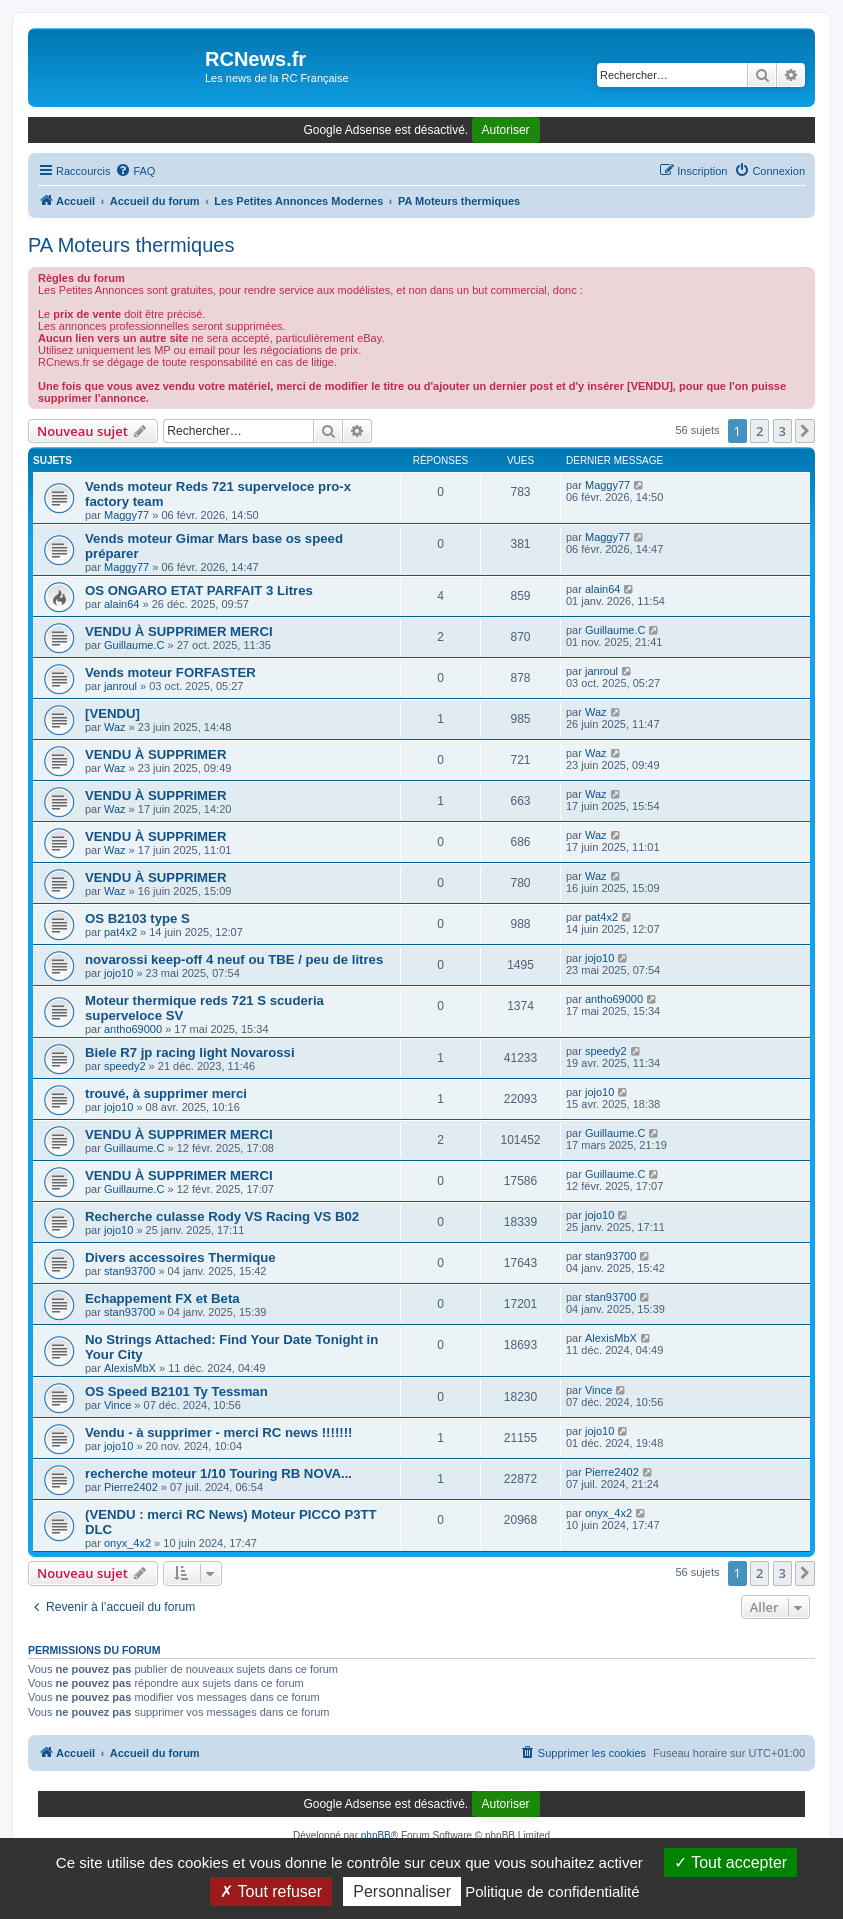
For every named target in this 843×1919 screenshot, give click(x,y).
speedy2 (125, 1066)
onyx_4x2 (127, 1543)
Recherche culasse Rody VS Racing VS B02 (222, 1216)
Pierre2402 (131, 1487)
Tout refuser (271, 1891)
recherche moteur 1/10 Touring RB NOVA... (218, 1473)
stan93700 (129, 1271)
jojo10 (118, 973)
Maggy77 (126, 515)
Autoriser (506, 130)
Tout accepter (730, 1862)
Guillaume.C (134, 645)
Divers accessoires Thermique (180, 1257)
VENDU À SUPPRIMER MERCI (179, 631)
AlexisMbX (130, 1368)
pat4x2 (120, 932)
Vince (117, 1405)
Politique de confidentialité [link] (552, 1891)
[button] (805, 431)
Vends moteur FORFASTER (170, 672)
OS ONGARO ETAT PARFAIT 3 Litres (199, 590)
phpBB (376, 1835)
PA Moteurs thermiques (131, 245)
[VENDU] (112, 713)
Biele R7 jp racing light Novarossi (190, 1052)
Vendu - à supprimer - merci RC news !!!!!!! (218, 1432)
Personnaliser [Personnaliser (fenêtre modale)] (402, 1891)
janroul (120, 686)
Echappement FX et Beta (162, 1298)
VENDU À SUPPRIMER (155, 754)
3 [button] (782, 431)
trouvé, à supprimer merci (166, 1093)
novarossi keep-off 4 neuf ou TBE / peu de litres (234, 959)
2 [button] (759, 431)
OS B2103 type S (137, 918)
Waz (115, 727)
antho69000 (133, 1029)
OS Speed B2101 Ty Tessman (176, 1391)
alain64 (121, 604)
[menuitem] (135, 171)
